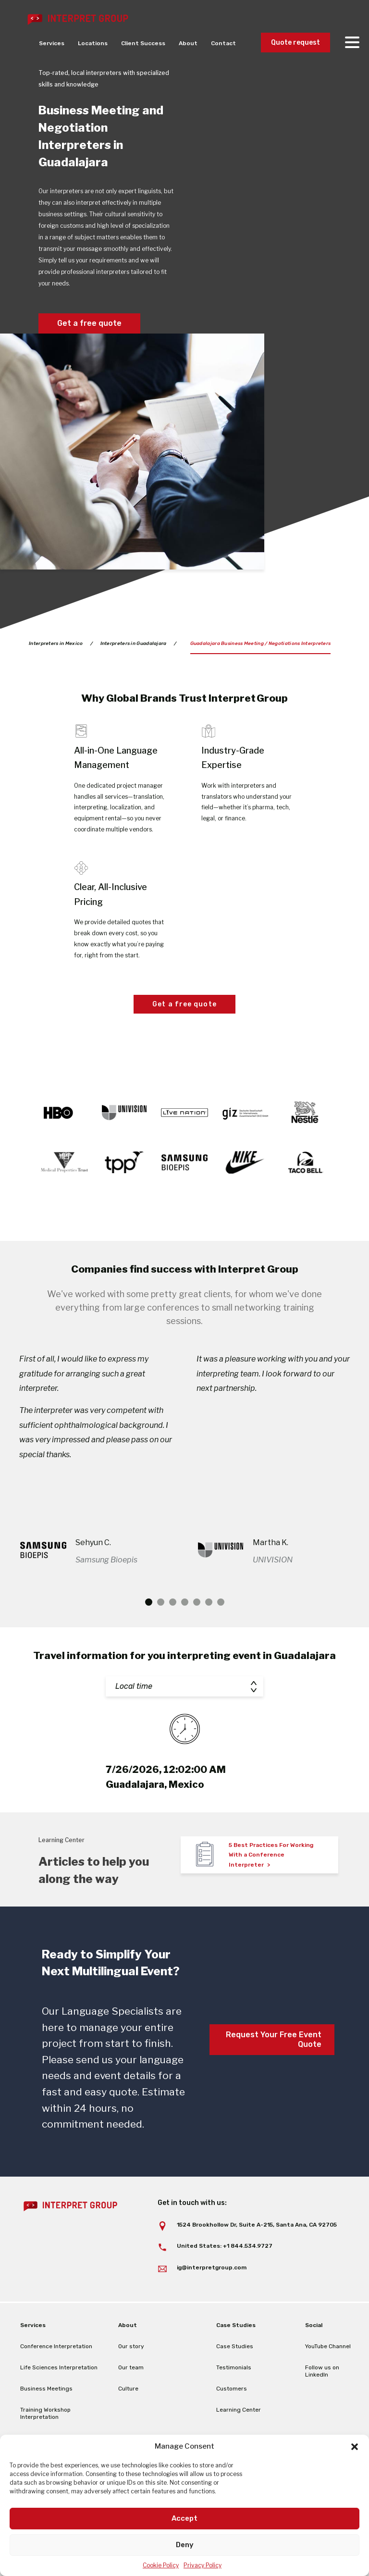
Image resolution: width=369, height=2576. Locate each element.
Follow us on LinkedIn (322, 2371)
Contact (223, 43)
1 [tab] (148, 1602)
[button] (354, 2447)
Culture (128, 2388)
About (188, 43)
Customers (231, 2388)
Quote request (295, 42)
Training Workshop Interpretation (45, 2413)
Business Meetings (46, 2388)
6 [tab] (208, 1602)
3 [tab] (172, 1602)
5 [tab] (196, 1602)
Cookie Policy (161, 2565)
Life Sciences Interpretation (59, 2367)
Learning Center (238, 2409)
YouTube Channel (328, 2346)
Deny (185, 2544)
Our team (131, 2367)
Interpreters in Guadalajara (133, 643)
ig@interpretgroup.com (211, 2267)
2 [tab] (160, 1602)
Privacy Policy (202, 2565)
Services (51, 43)
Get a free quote (89, 323)
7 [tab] (220, 1602)
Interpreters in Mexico (56, 643)
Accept (184, 2518)
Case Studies (234, 2346)
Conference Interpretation (56, 2346)
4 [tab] (184, 1602)
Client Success (143, 43)
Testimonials (233, 2367)
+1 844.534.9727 (247, 2245)
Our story (131, 2346)
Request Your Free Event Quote (273, 2039)
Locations (93, 43)
